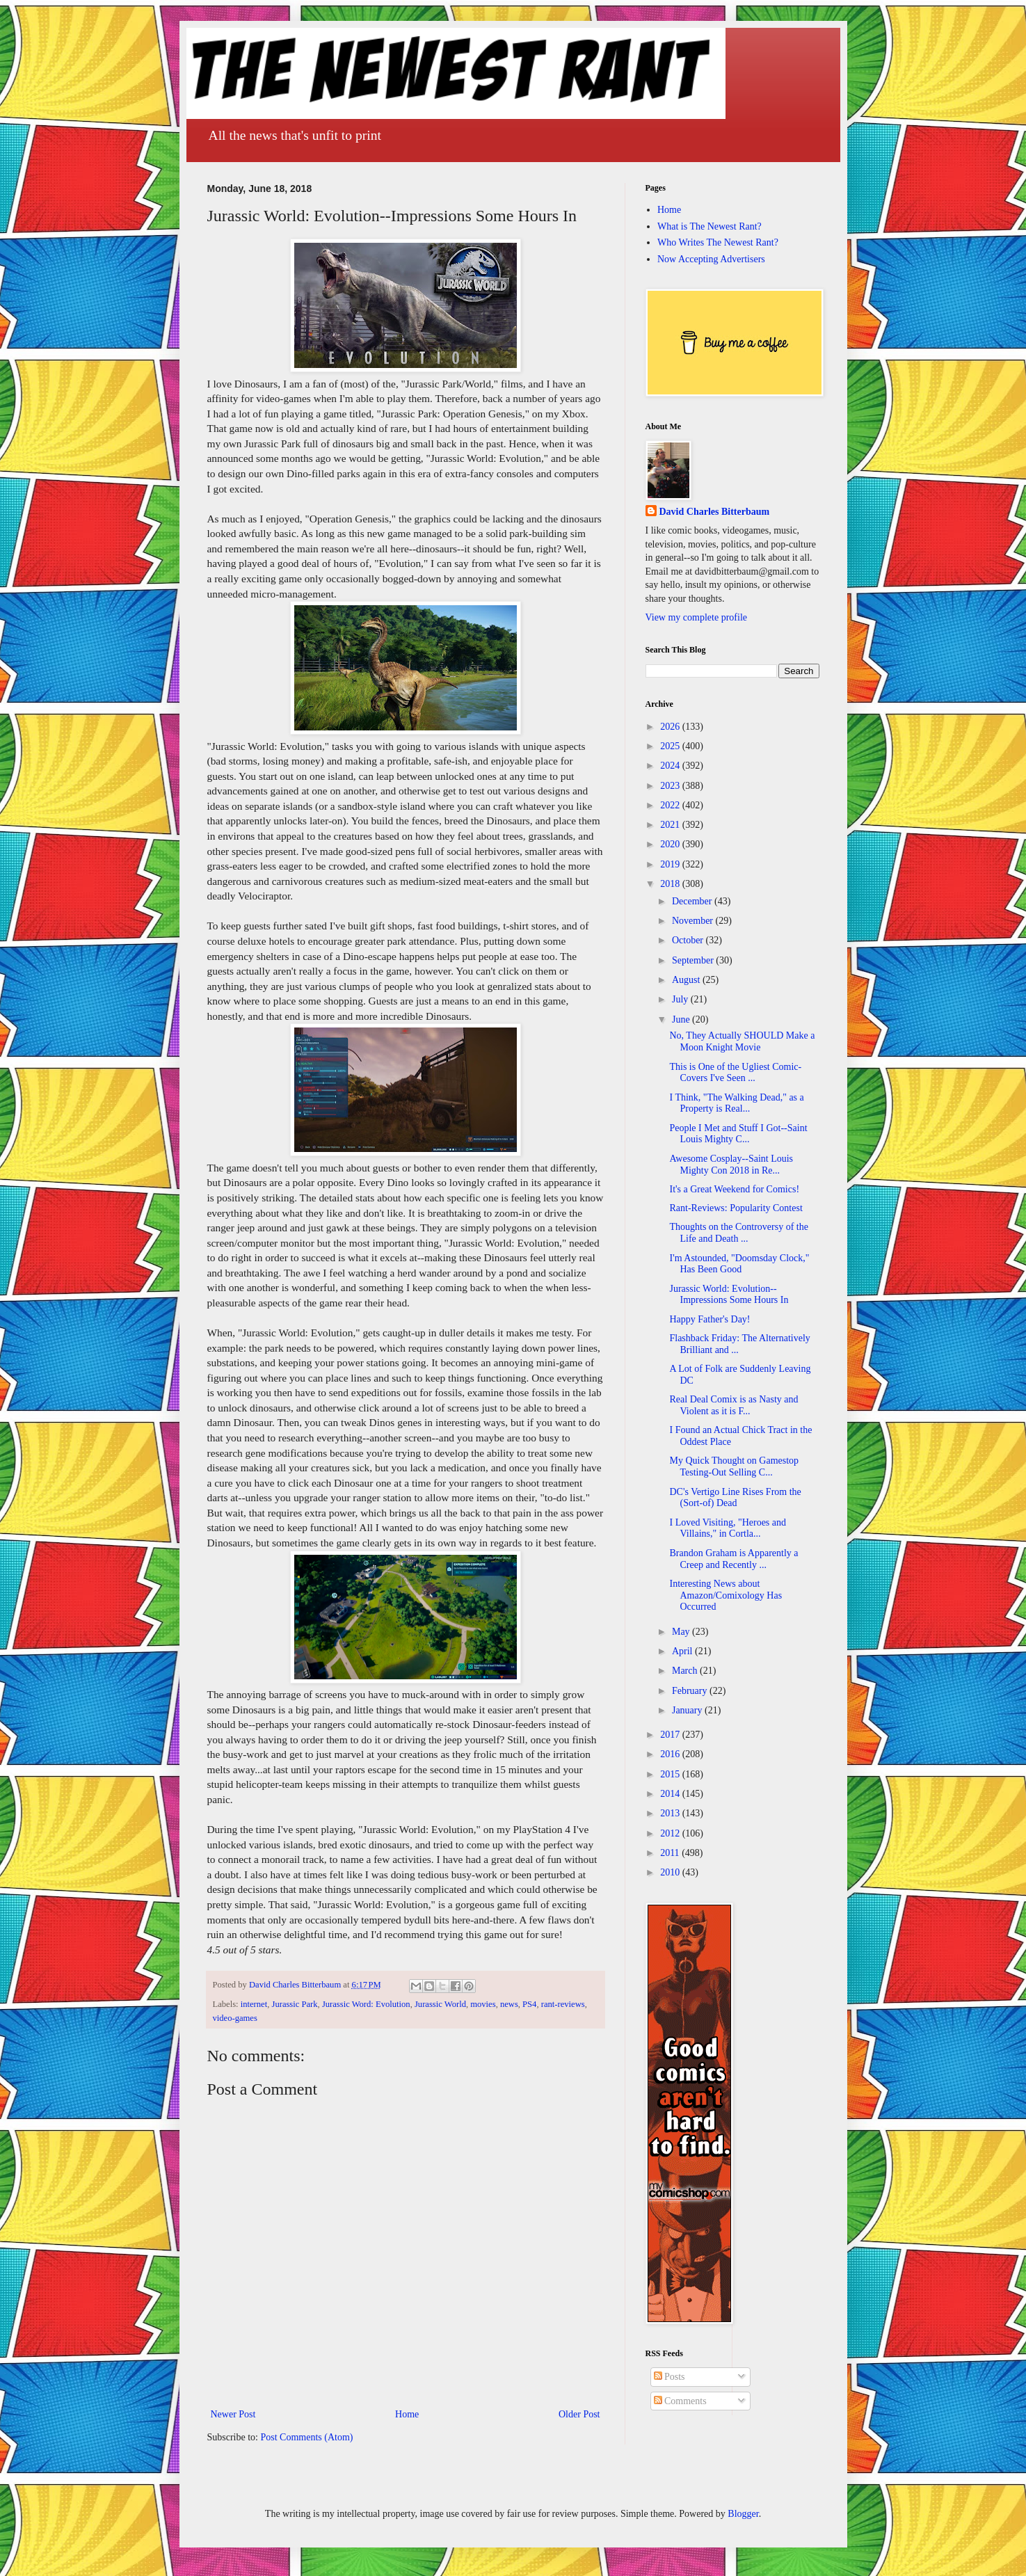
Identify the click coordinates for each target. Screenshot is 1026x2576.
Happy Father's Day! (709, 1319)
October (689, 940)
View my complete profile (697, 617)
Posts (669, 2376)
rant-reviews (563, 2004)
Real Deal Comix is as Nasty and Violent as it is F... (733, 1405)
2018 (671, 884)
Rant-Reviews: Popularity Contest (735, 1208)
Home (407, 2414)
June (682, 1019)
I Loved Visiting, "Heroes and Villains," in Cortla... (727, 1528)
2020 (671, 844)
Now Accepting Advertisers (711, 259)
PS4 (529, 2004)
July (681, 999)
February (691, 1691)
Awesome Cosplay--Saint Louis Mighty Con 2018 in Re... (731, 1164)
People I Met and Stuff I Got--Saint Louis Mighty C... (738, 1134)
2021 (671, 824)
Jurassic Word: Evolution (366, 2004)
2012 (671, 1833)
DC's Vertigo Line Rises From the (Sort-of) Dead (735, 1498)
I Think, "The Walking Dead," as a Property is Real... (736, 1103)
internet (254, 2004)
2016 (671, 1754)
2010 (671, 1872)
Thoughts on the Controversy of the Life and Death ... (738, 1233)
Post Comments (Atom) (307, 2437)
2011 (671, 1853)
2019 (671, 864)
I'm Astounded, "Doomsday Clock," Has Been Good (739, 1264)
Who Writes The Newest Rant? (717, 242)
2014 (671, 1794)
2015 (671, 1774)
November (694, 920)
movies (482, 2004)
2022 (671, 805)
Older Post (579, 2414)
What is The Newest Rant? (709, 226)
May (682, 1631)
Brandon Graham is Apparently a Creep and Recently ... (733, 1559)
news (509, 2004)
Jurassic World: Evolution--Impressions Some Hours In (728, 1294)
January (688, 1710)
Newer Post (233, 2414)
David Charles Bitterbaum (714, 511)
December (693, 901)
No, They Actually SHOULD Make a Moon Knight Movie (742, 1041)
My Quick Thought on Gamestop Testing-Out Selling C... (734, 1466)
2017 (671, 1734)
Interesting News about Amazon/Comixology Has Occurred (725, 1595)
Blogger (743, 2514)
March (686, 1670)
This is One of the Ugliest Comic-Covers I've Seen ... (735, 1073)
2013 (671, 1813)
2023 (671, 786)
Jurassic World (440, 2004)
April (683, 1651)
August (687, 980)
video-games (235, 2018)
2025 (671, 746)
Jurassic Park (294, 2004)
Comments (680, 2401)
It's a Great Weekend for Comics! (734, 1189)
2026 (671, 726)
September (694, 960)
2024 (671, 765)
